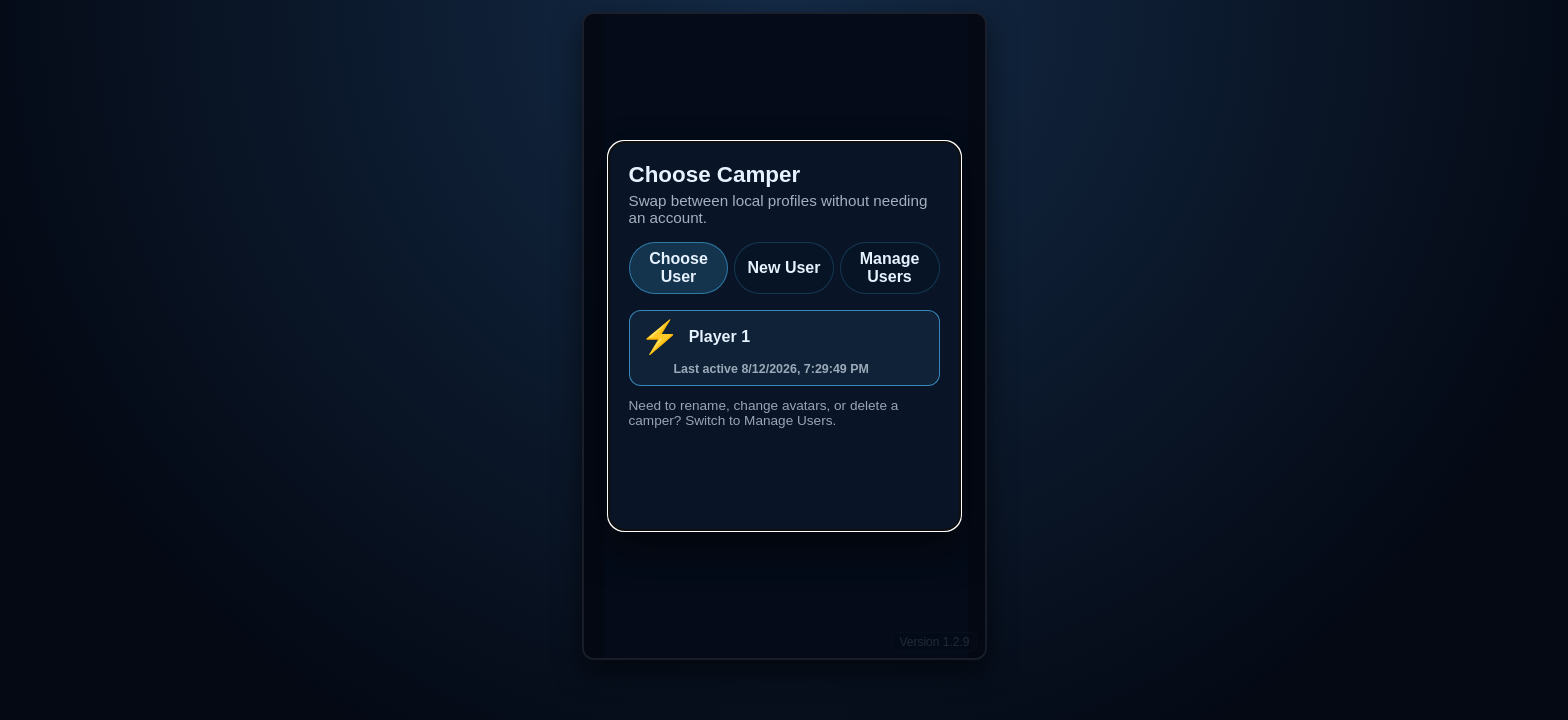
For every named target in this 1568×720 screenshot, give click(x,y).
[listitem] (784, 348)
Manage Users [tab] (890, 267)
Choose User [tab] (678, 267)
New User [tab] (784, 267)
